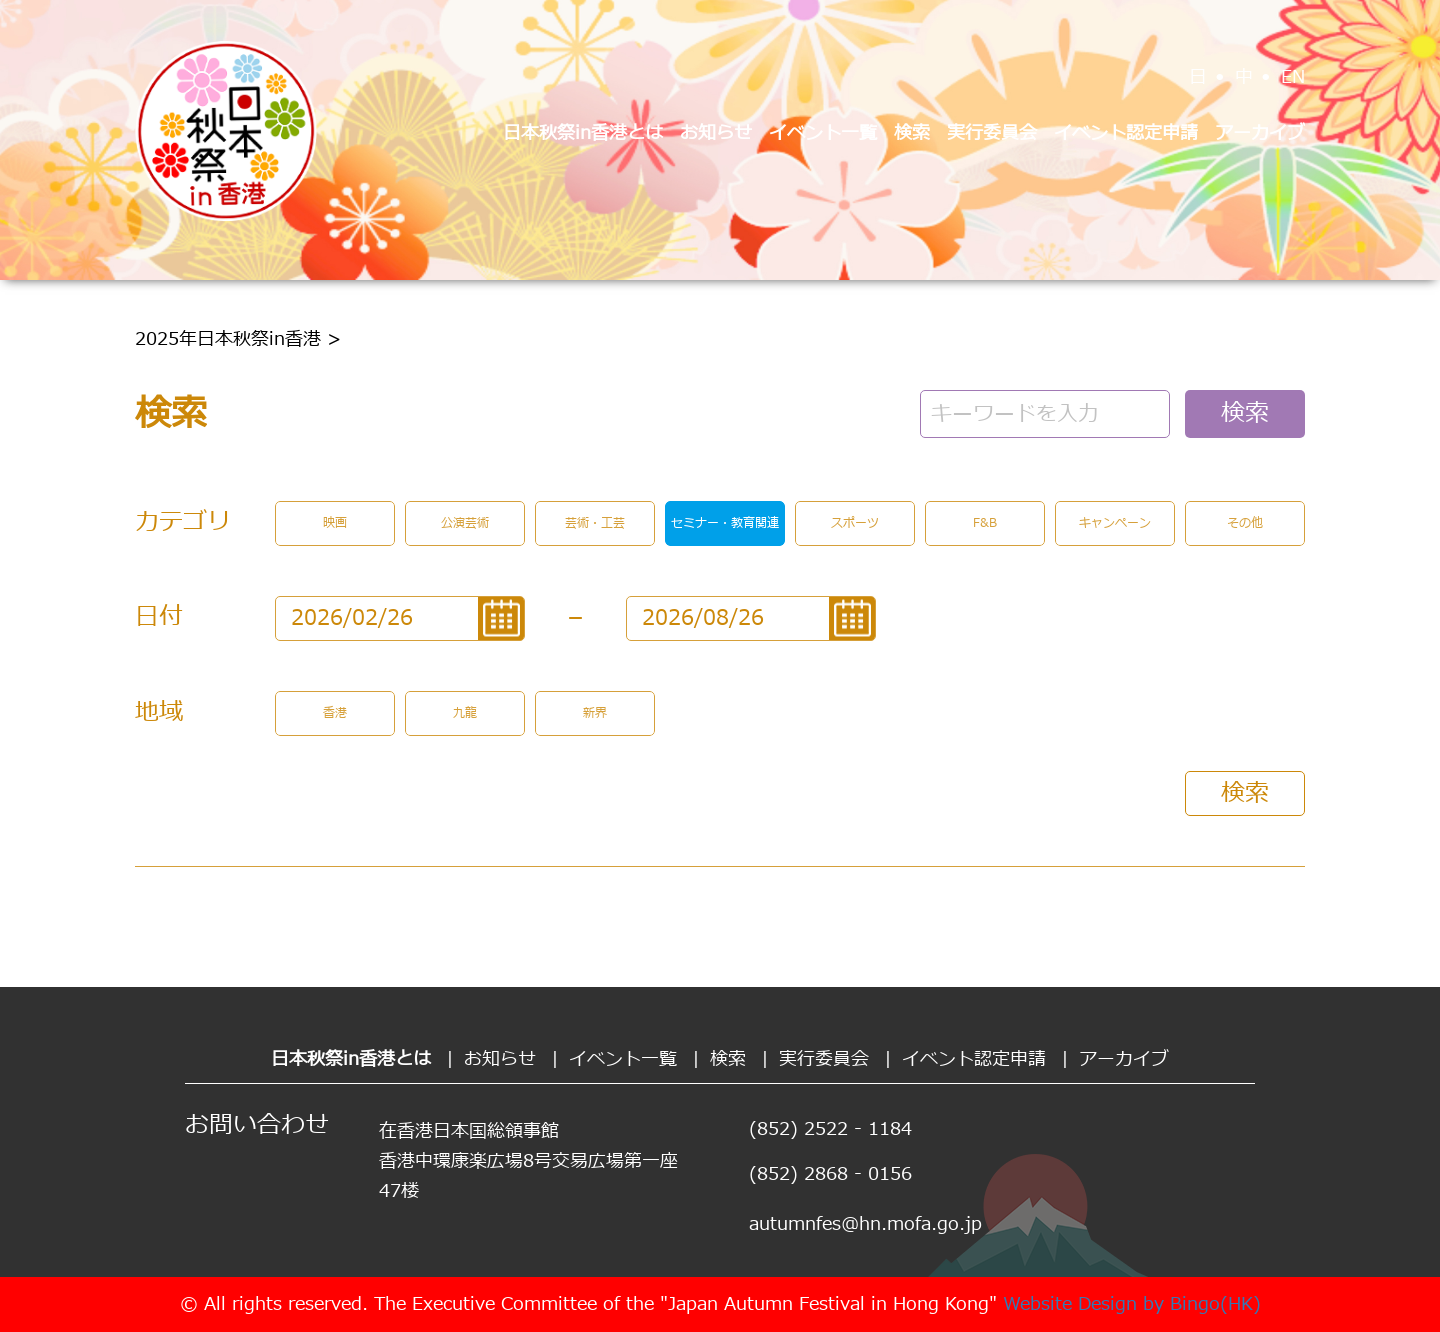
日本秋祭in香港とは (583, 133)
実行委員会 (992, 133)
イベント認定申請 (1126, 133)
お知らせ (716, 133)
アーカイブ (1260, 133)
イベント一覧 (823, 133)
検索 (912, 133)
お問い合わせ (257, 1126)
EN (1293, 77)
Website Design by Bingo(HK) (1132, 1304)
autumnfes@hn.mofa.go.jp (865, 1224)
